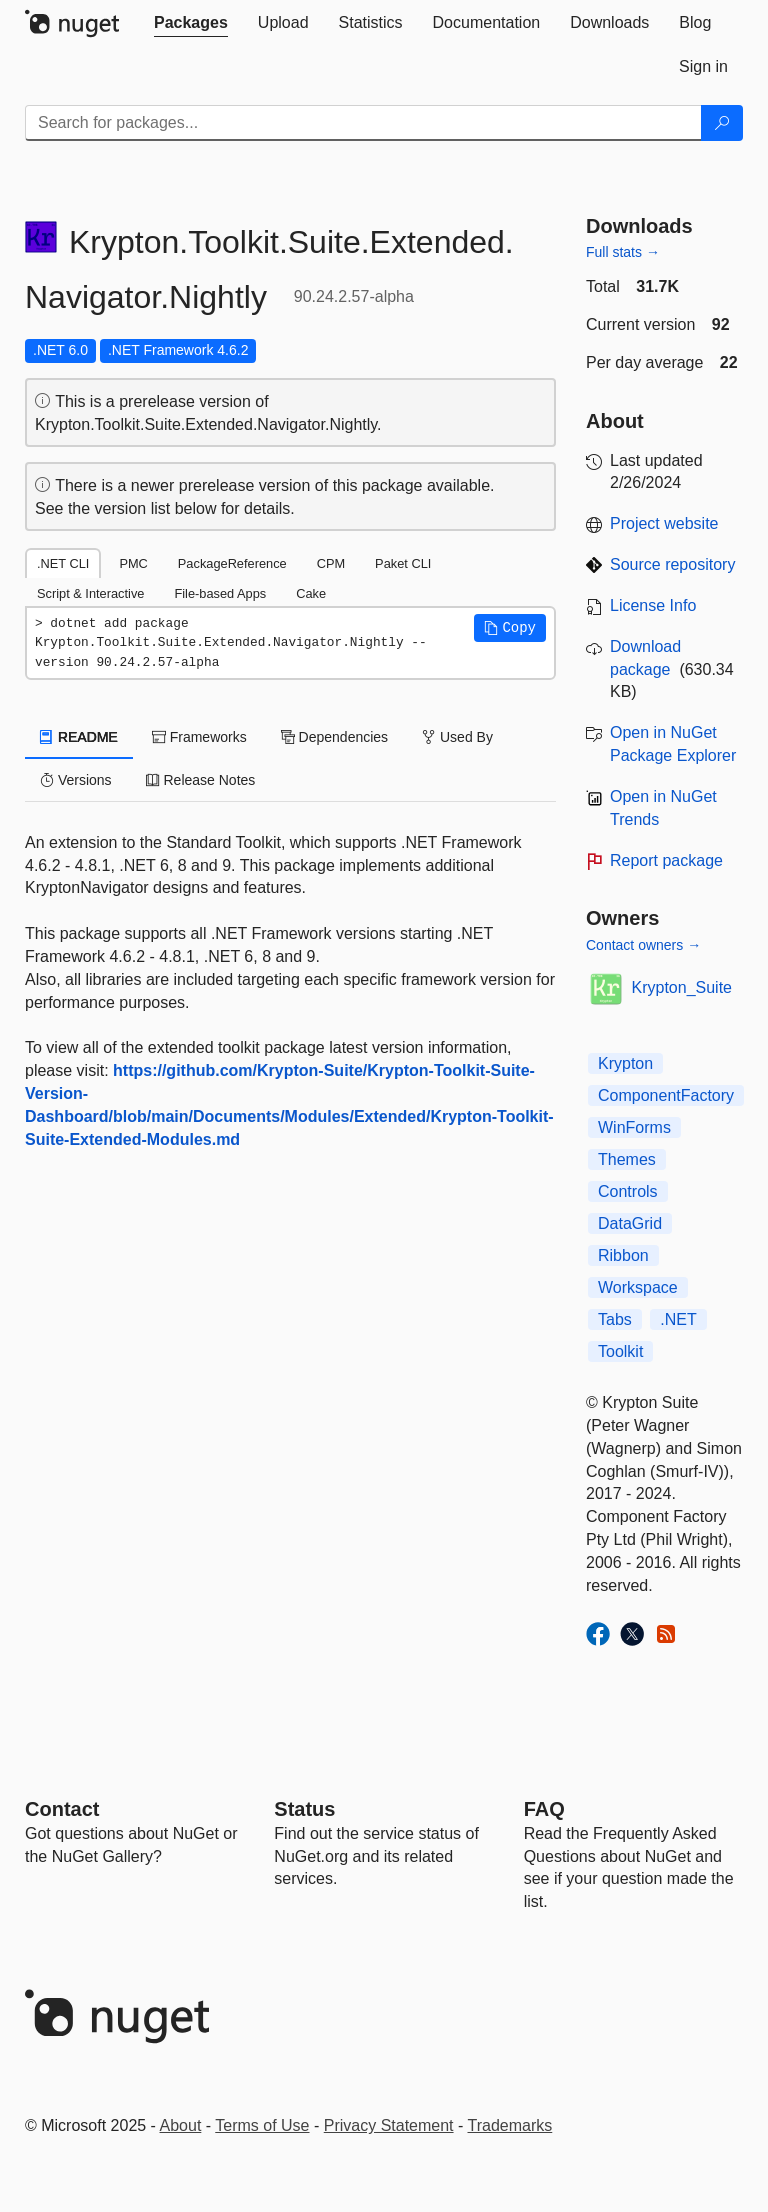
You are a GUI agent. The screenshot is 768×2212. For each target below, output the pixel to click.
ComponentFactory (666, 1095)
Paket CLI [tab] (403, 563)
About (181, 2125)
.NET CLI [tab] (63, 563)
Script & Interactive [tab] (90, 593)
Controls (628, 1191)
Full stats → (623, 252)
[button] (510, 628)
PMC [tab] (133, 563)
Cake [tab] (311, 593)
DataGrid (630, 1223)
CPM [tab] (331, 563)
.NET (678, 1319)
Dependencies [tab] (334, 737)
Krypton (625, 1063)
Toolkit (620, 1351)
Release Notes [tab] (201, 780)
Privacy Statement (389, 2125)
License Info (653, 605)
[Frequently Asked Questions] (544, 1809)
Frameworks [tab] (199, 737)
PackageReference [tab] (232, 563)
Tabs (615, 1319)
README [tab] (79, 737)
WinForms (634, 1127)
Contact (62, 1809)
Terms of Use (262, 2125)
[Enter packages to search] (363, 123)
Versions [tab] (76, 780)
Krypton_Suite (682, 987)
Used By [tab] (457, 737)
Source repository (672, 564)
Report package (666, 860)
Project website (664, 523)
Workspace (638, 1287)
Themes (627, 1159)
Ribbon (623, 1255)
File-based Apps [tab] (220, 593)
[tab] (191, 23)
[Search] (722, 123)
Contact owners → (643, 945)
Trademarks (510, 2125)
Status (304, 1809)
